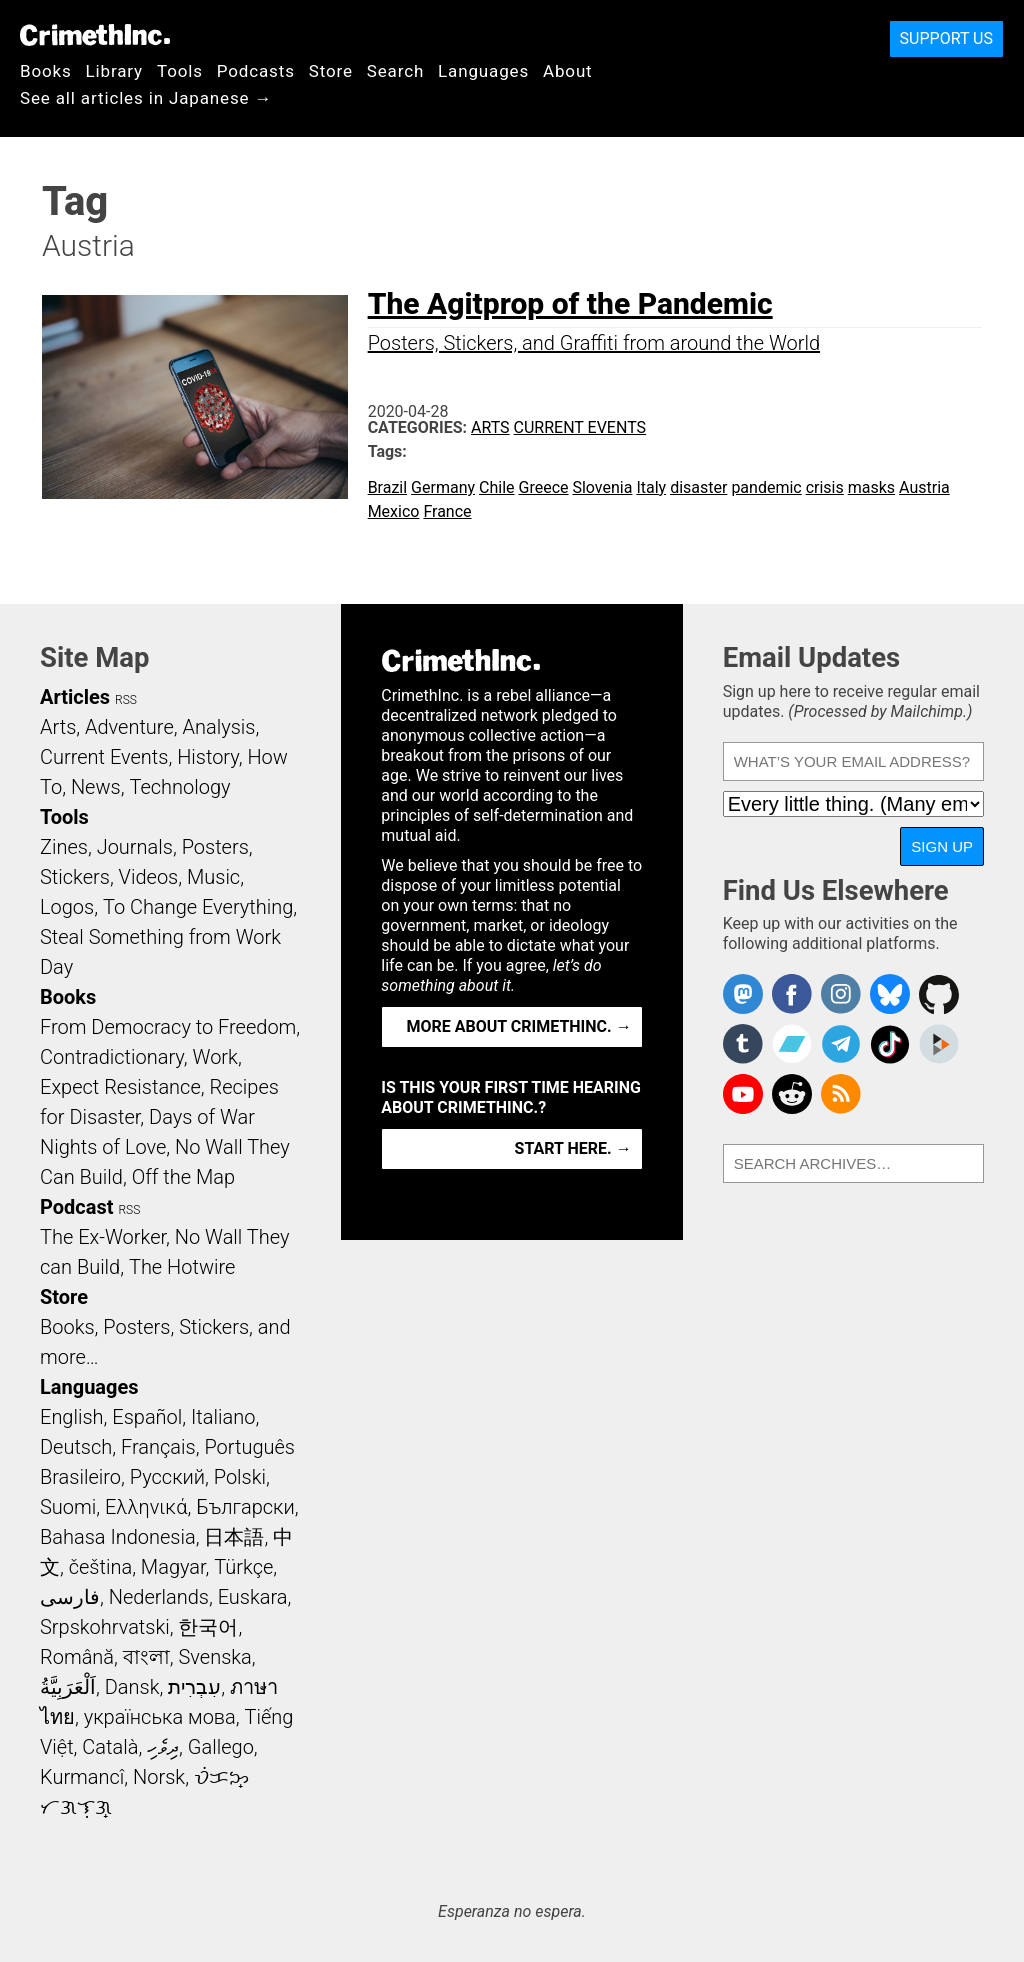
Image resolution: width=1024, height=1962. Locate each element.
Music (213, 877)
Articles (75, 697)
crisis (825, 487)
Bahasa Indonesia (118, 1537)
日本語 (234, 1537)
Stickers (75, 877)
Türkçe (243, 1567)
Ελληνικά (146, 1507)
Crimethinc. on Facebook (792, 994)
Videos (149, 877)
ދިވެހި (163, 1747)
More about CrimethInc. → (519, 1026)
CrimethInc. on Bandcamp (792, 1044)
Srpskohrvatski (105, 1627)
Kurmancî (82, 1777)
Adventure (129, 727)
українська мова (160, 1717)
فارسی (70, 1597)
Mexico (394, 511)
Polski (240, 1477)
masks (871, 487)
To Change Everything (198, 907)
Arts (490, 427)
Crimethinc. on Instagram (841, 994)
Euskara (253, 1597)
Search (395, 71)
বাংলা (146, 1657)
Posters (215, 847)
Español (147, 1417)
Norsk (159, 1777)
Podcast (76, 1207)
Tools (180, 71)
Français (158, 1447)
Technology (179, 787)
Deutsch (76, 1447)
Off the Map (183, 1177)
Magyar (173, 1567)
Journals (135, 847)
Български (245, 1507)
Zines (64, 847)
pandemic (766, 487)
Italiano (223, 1417)
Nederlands (159, 1597)
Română (77, 1657)
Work (215, 1057)
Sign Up (942, 846)
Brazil (388, 487)
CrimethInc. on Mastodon (743, 994)
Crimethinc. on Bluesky (890, 994)
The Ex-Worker (103, 1237)
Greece (544, 487)
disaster (698, 487)
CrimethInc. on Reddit (792, 1094)
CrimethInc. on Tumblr (743, 1044)
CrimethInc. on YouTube (743, 1094)
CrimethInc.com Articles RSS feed (841, 1094)
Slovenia (602, 487)
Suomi (68, 1507)
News (96, 787)
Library (114, 71)
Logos (67, 907)
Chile (497, 487)
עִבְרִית (194, 1687)
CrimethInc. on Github (939, 994)
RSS (126, 700)
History (208, 757)
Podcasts (256, 71)
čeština (100, 1567)
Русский (167, 1477)
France (447, 511)
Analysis (218, 727)
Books (46, 71)
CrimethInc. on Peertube (939, 1044)
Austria (924, 487)
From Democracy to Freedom (168, 1027)
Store (331, 71)
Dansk (132, 1687)
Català (110, 1747)
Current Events (580, 427)
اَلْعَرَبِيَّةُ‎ (68, 1687)
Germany (443, 487)
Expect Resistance (120, 1087)
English (72, 1417)
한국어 (208, 1627)
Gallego (221, 1747)
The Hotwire (182, 1267)
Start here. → (573, 1148)
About (568, 71)
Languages (483, 71)
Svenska (215, 1657)
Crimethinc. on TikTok (890, 1044)
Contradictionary (112, 1057)
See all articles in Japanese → (146, 98)
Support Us (946, 38)
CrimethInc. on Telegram (841, 1044)
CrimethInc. (95, 35)
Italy (651, 487)
